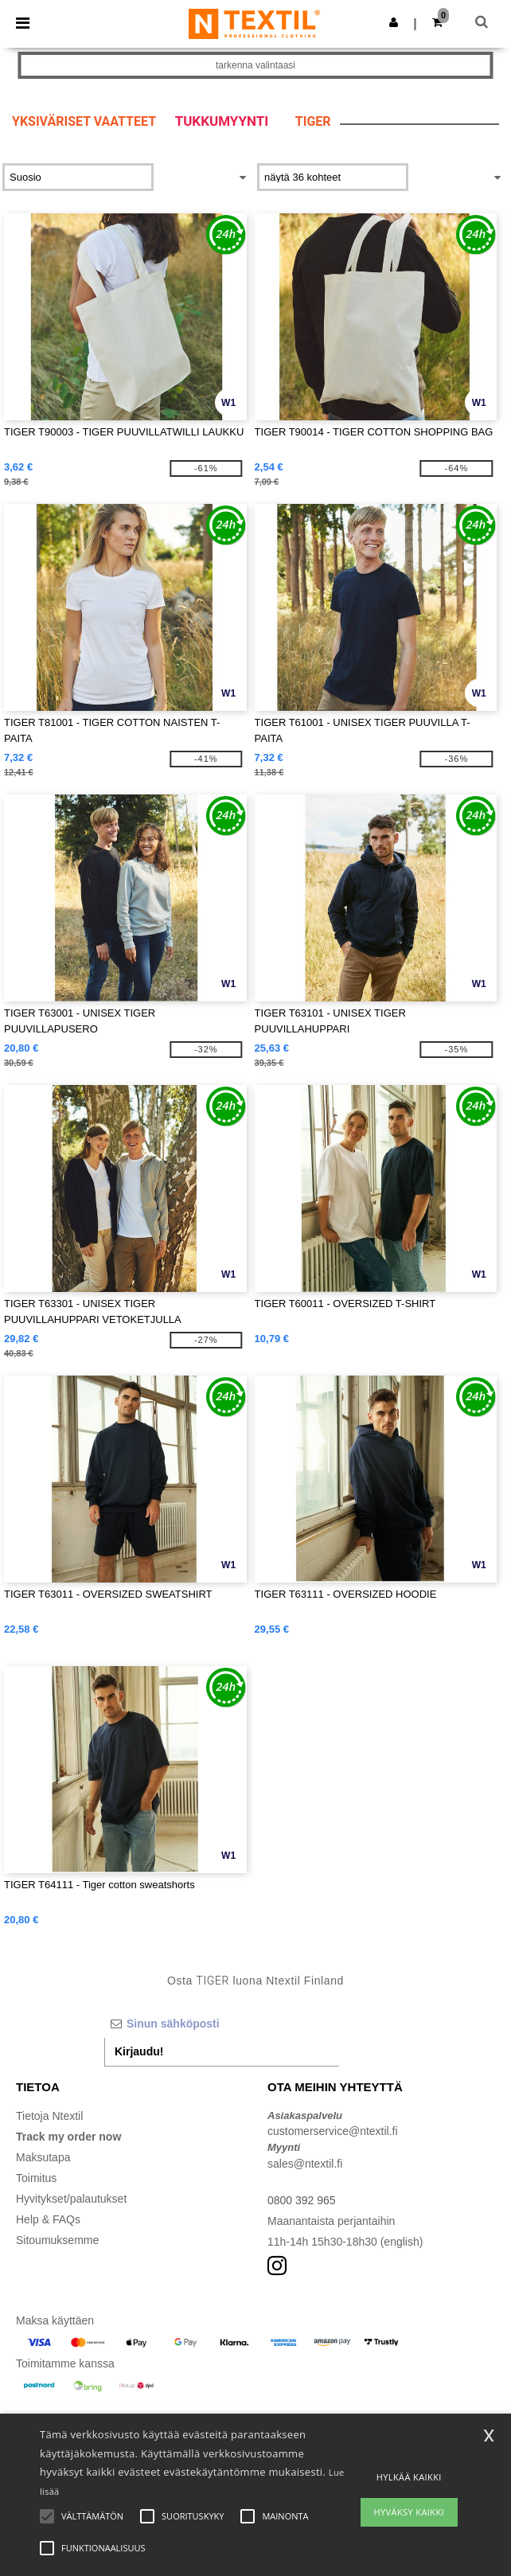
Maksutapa (43, 2157)
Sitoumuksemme (57, 2240)
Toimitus (36, 2178)
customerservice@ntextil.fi (332, 2131)
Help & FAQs (48, 2219)
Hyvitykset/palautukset (71, 2198)
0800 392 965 (301, 2200)
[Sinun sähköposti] (221, 2023)
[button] (393, 22)
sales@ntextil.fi (304, 2163)
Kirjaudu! (139, 2051)
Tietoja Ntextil (49, 2116)
